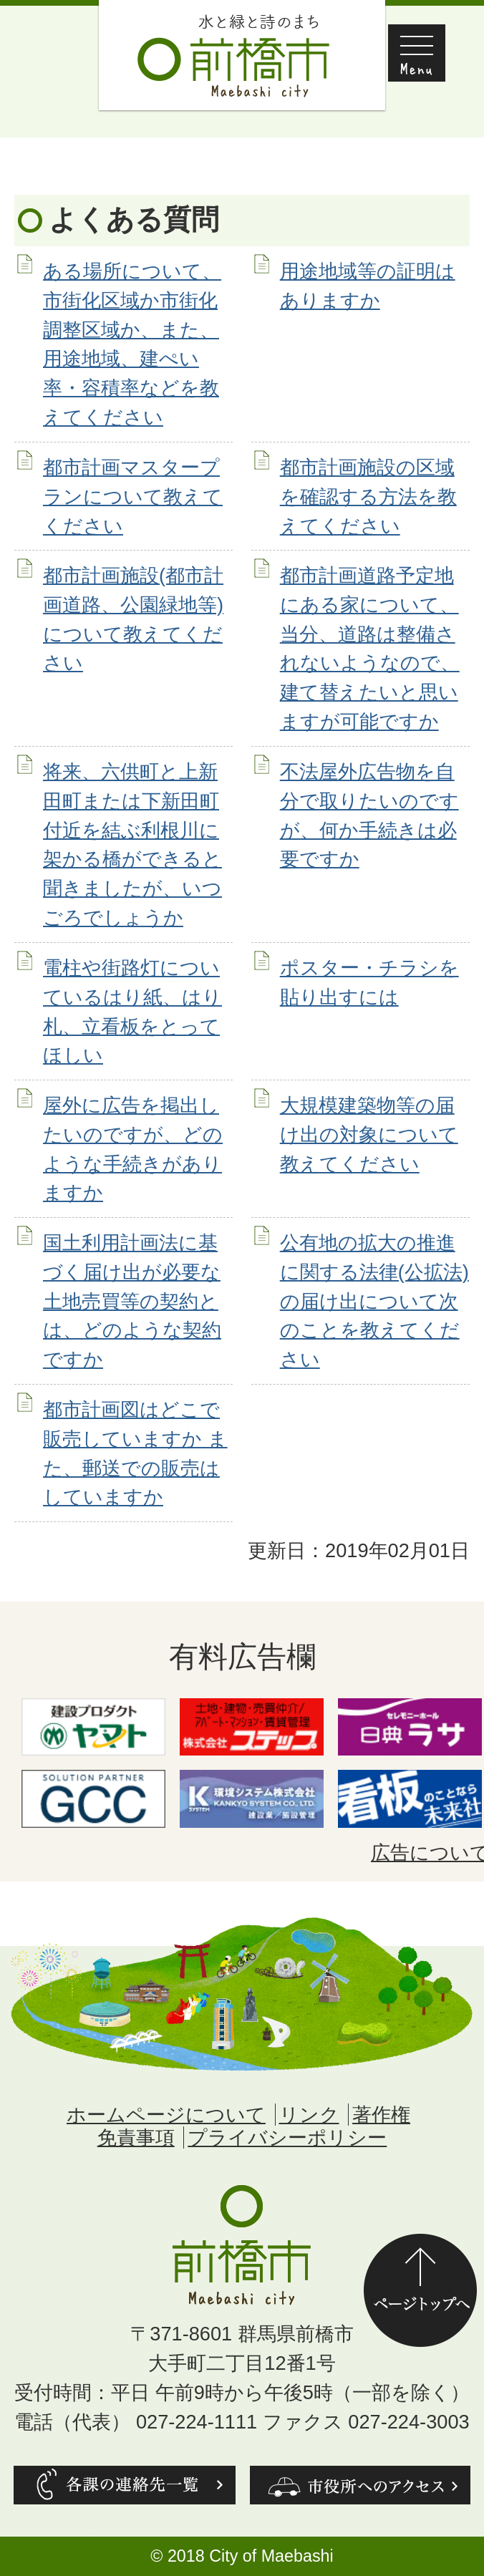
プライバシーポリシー (287, 2137)
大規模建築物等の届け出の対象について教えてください (369, 1134)
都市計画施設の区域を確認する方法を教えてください (368, 496)
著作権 (381, 2114)
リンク (309, 2114)
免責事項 (136, 2137)
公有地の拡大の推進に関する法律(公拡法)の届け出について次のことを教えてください (374, 1300)
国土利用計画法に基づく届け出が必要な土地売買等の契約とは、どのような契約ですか (132, 1300)
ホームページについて (166, 2114)
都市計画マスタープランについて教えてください (133, 496)
